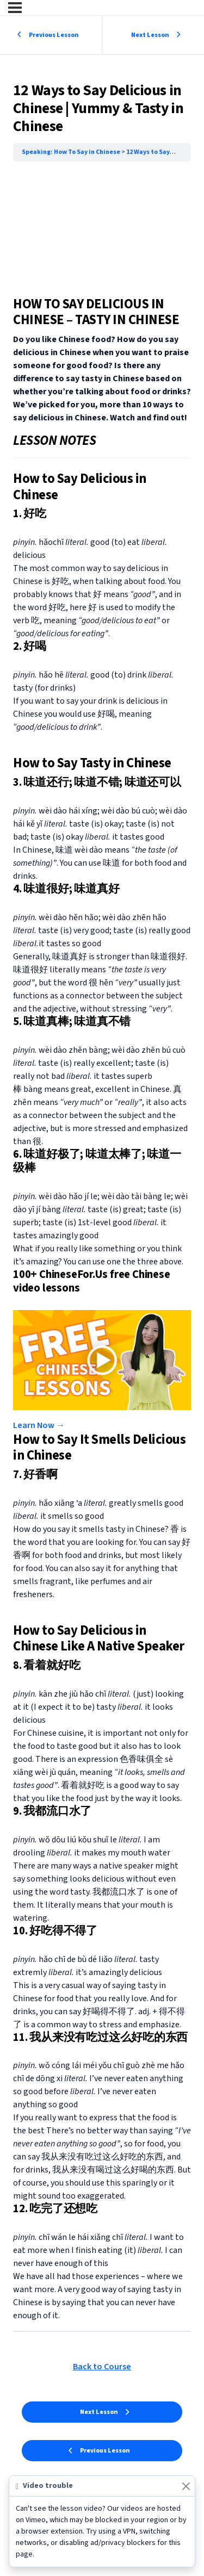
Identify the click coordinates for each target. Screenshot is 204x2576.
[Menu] (15, 7)
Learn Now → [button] (39, 1425)
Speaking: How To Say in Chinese (71, 152)
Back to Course (102, 2367)
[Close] (185, 2486)
